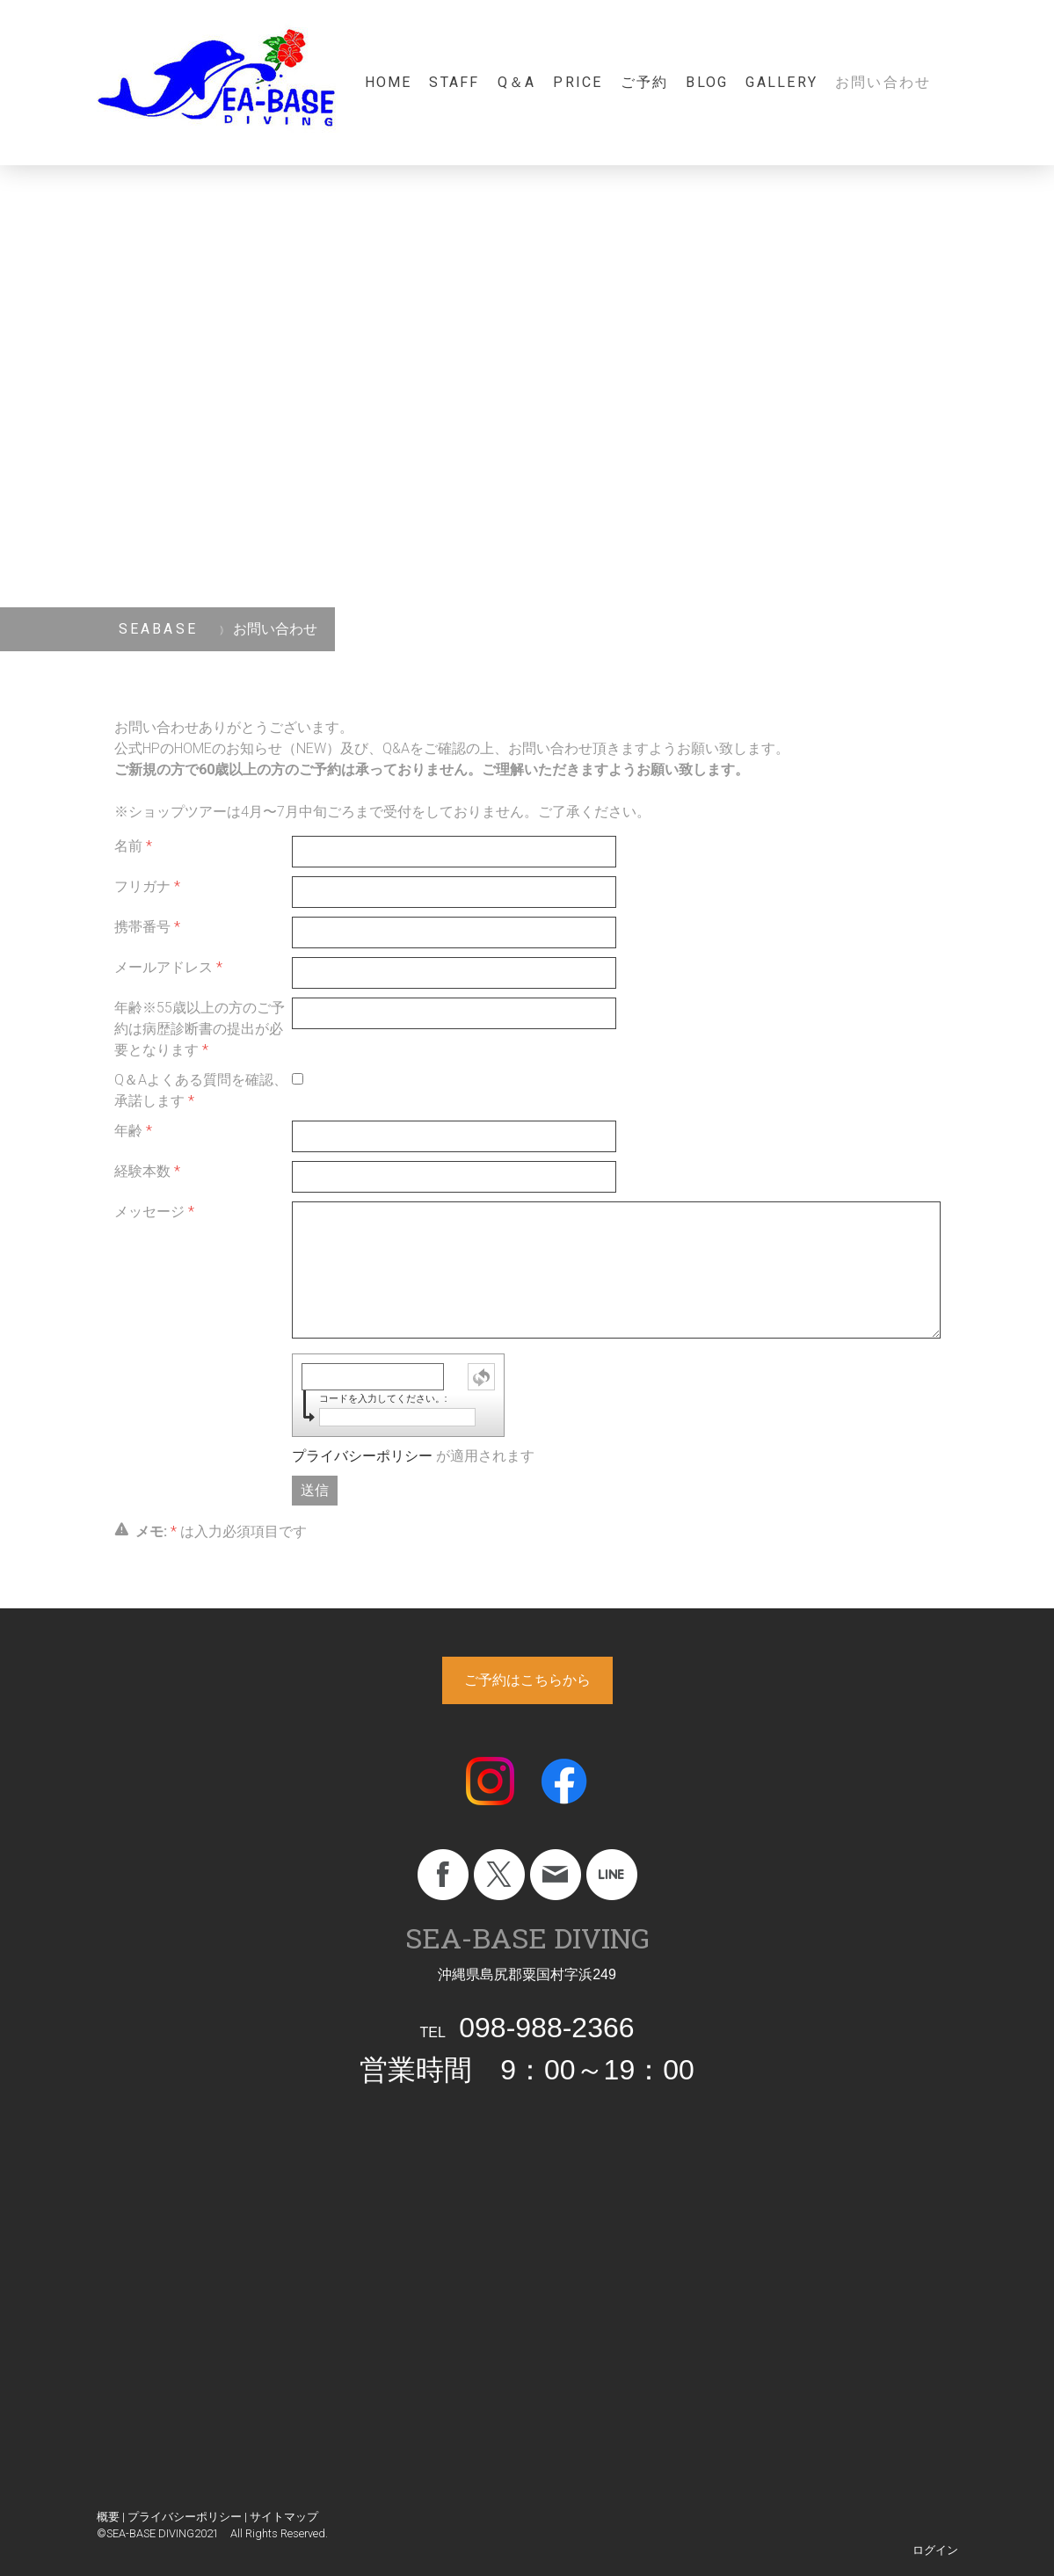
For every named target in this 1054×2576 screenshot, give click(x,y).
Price (577, 82)
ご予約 (645, 82)
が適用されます (413, 1456)
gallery (781, 82)
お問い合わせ (883, 82)
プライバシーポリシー (362, 1456)
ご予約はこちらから (527, 1680)
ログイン (935, 2550)
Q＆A (517, 82)
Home (388, 82)
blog (707, 82)
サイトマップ (284, 2516)
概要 (108, 2516)
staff (454, 82)
